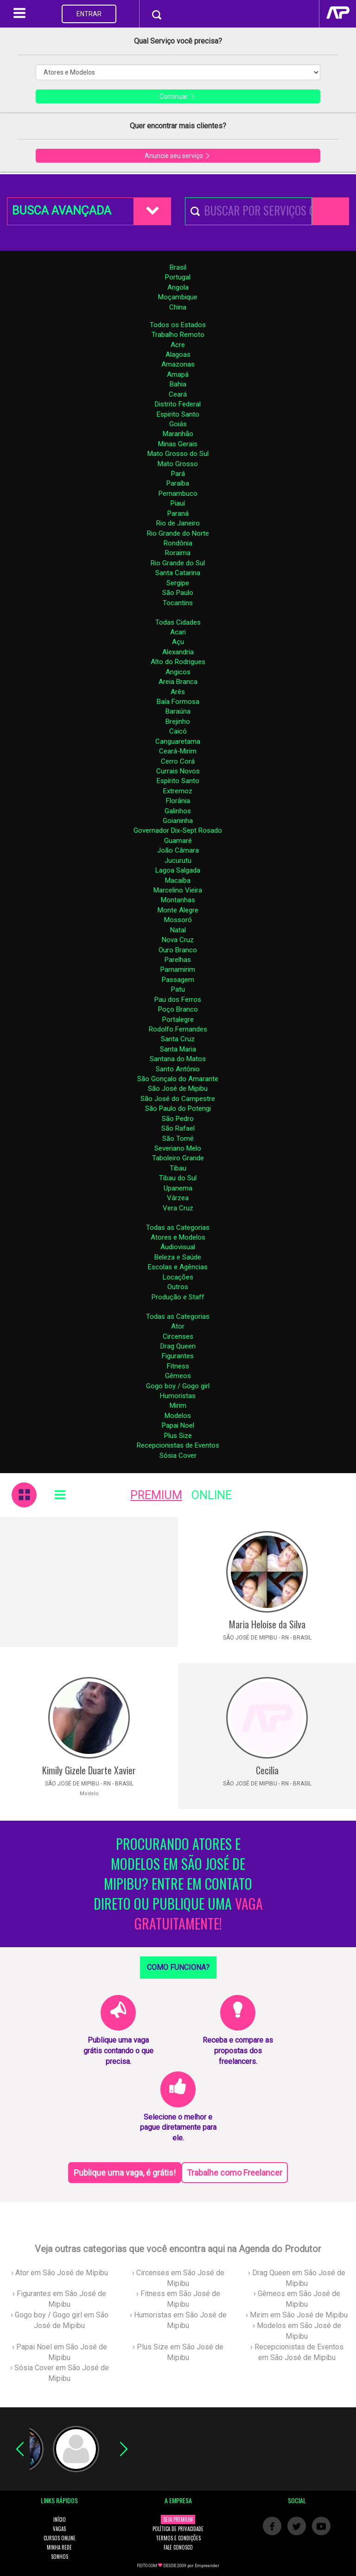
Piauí (178, 503)
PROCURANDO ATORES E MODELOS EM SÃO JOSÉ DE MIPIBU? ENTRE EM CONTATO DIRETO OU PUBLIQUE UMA (178, 1883)
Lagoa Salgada (177, 870)
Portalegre (178, 1019)
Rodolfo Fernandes (178, 1029)
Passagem (178, 979)
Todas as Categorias (178, 1227)
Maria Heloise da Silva (267, 1624)
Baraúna (178, 711)
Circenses (178, 1336)
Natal (178, 930)
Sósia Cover (178, 1455)
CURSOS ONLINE (60, 2538)
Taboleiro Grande (178, 1158)
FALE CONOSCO (178, 2547)
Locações (178, 1277)
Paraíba (177, 483)
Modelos (178, 1415)
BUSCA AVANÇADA (61, 210)
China (177, 307)
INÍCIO (59, 2519)
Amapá (178, 374)
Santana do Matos (178, 1059)
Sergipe (177, 583)
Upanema (178, 1188)
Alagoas (178, 354)
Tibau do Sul (178, 1178)
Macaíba (178, 880)
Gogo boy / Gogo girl (178, 1386)
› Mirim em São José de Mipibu (297, 2314)
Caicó (178, 731)
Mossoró (178, 920)
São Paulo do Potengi (178, 1108)
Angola (178, 287)
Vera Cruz (178, 1208)
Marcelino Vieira (177, 890)
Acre (178, 345)
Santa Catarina (177, 573)
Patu (178, 989)
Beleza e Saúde (177, 1257)
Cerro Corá (178, 761)
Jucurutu (178, 860)
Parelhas (178, 960)
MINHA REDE (59, 2547)
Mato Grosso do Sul (178, 453)
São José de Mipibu (178, 1088)
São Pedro (178, 1118)
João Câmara (178, 850)
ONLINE (211, 1495)
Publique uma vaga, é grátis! (125, 2172)
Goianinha (178, 820)
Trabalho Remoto (178, 334)
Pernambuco (178, 493)
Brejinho (177, 721)
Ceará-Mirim (178, 751)
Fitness (178, 1366)
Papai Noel (178, 1425)
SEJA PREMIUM (178, 2519)
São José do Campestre (177, 1099)
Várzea (178, 1198)
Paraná (178, 513)
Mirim (178, 1405)
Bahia (178, 384)
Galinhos (178, 811)
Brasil (178, 267)
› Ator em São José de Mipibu (59, 2272)
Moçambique (177, 297)
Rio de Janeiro (178, 523)
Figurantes (178, 1356)
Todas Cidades (178, 622)
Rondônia (178, 543)
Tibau (178, 1168)
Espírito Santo (178, 781)
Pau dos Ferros (177, 999)
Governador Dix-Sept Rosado (178, 830)
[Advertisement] (89, 1582)
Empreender (207, 2565)
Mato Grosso (178, 464)
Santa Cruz (178, 1039)
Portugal (178, 277)
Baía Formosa (178, 701)
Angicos (178, 672)
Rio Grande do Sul (178, 563)
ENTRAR (89, 14)
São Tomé (178, 1138)
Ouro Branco (178, 950)
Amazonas (178, 364)
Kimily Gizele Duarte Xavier (89, 1770)
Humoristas (178, 1396)
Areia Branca (178, 681)
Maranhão (178, 434)
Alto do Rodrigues (178, 662)
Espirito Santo (178, 414)
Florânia (178, 801)
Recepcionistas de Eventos (178, 1445)
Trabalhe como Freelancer (234, 2172)
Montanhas (178, 900)
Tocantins (178, 603)
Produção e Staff (178, 1297)
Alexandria (178, 652)
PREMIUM (156, 1495)
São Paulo (177, 593)
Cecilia (267, 1770)
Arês (178, 692)
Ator (177, 1326)
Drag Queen (178, 1346)
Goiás (178, 424)
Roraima (178, 553)
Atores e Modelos (178, 1237)
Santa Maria (178, 1049)
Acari (178, 632)
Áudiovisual (177, 1247)
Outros (177, 1287)
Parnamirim (177, 969)
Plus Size (178, 1435)
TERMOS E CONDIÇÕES (178, 2538)
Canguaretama (177, 741)
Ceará (178, 394)
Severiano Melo (177, 1148)
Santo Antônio (178, 1069)
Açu (178, 642)
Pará (178, 473)
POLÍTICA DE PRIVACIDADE (178, 2528)
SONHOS (59, 2556)
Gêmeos (178, 1376)
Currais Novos (178, 771)
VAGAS (59, 2528)
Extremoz (177, 791)
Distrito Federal (178, 404)
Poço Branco (178, 1009)
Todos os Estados (178, 325)
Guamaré (178, 840)
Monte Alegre (178, 910)
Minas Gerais (177, 444)
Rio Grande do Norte (178, 533)
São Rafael (178, 1128)
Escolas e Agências (178, 1267)
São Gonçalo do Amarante (177, 1079)
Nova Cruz (178, 940)
